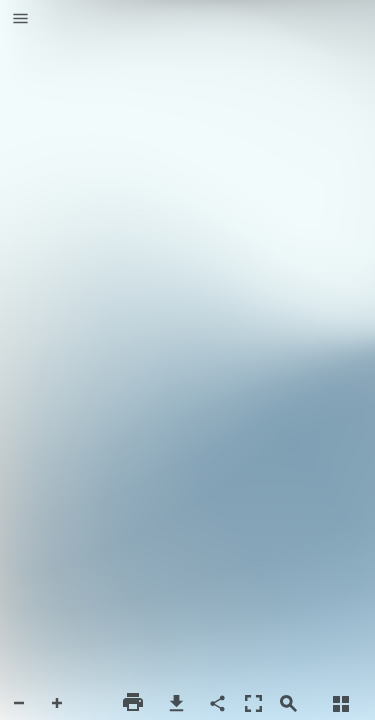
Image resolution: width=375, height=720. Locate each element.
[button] (20, 20)
